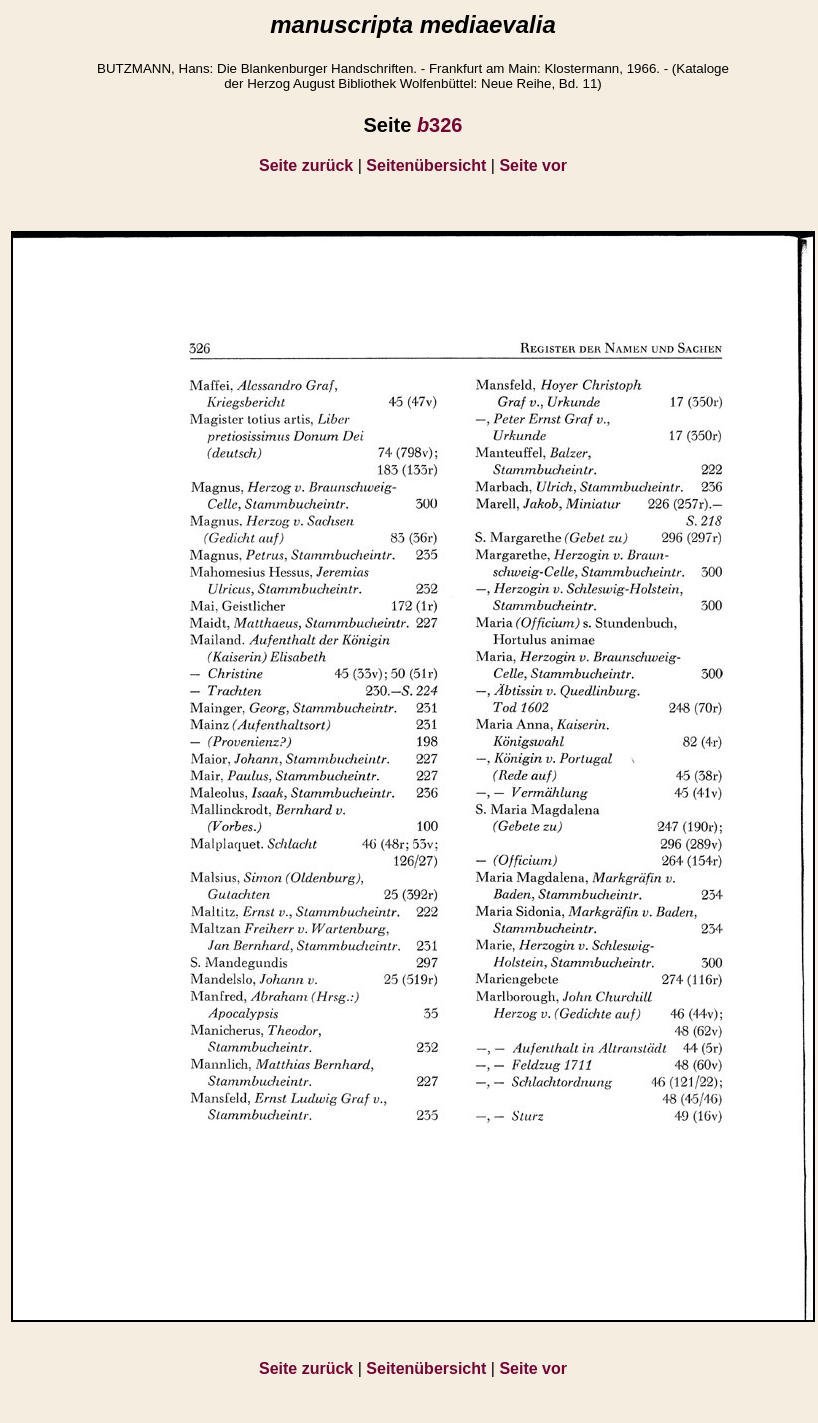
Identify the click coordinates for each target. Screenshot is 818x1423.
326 (440, 125)
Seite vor (533, 165)
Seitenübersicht (426, 165)
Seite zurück (306, 165)
